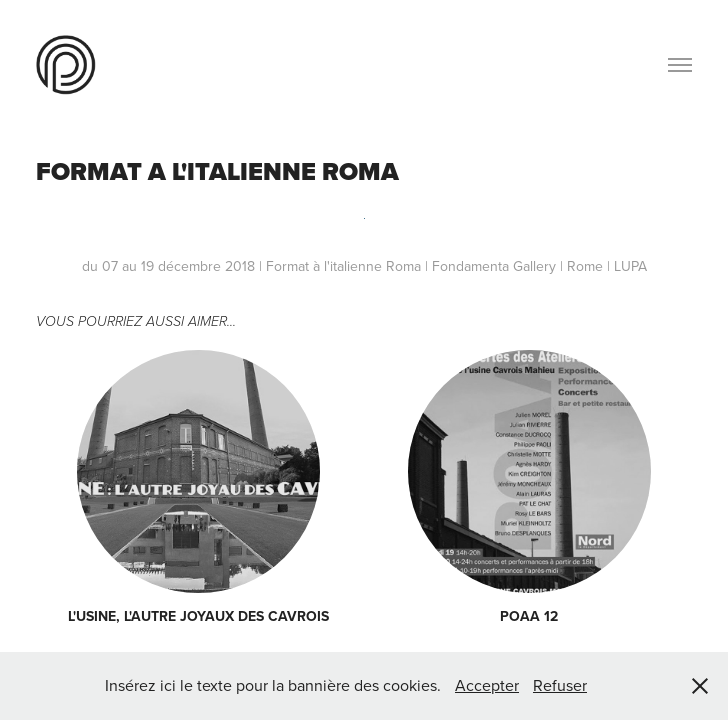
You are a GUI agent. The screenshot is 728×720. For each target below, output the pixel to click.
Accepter (487, 685)
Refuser (560, 685)
